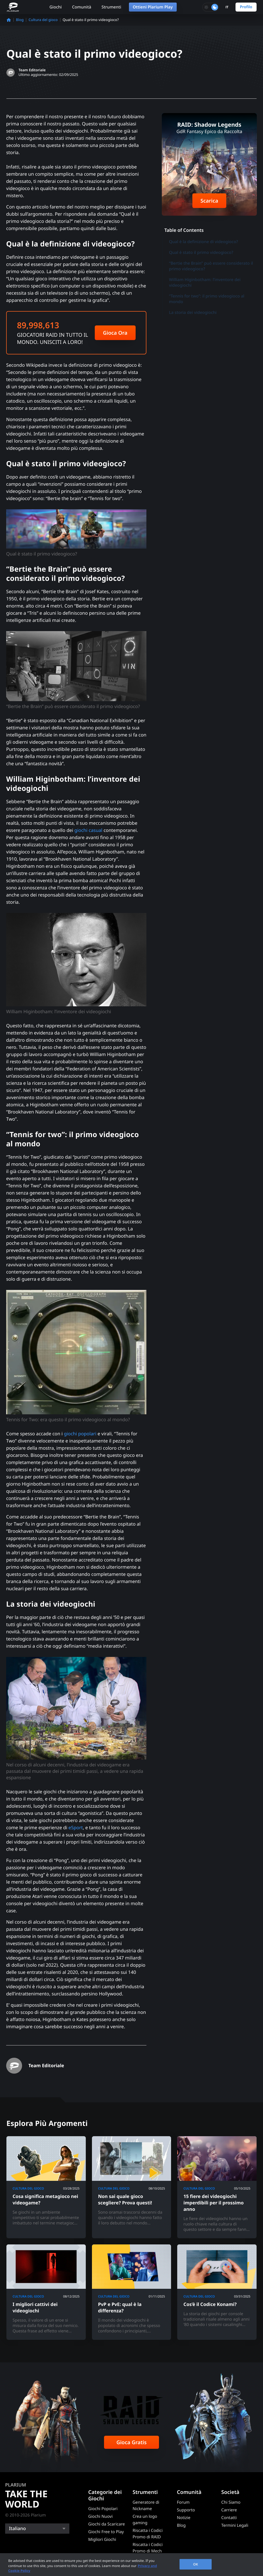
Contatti (229, 2517)
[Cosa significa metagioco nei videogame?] (46, 2187)
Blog (20, 19)
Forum (183, 2502)
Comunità (81, 7)
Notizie (183, 2517)
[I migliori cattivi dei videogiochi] (46, 2292)
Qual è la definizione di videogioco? (203, 241)
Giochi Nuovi (100, 2516)
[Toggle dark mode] (210, 7)
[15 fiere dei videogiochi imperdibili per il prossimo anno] (217, 2187)
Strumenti (111, 7)
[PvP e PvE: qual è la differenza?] (131, 2292)
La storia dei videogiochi (193, 312)
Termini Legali (234, 2525)
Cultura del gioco (43, 19)
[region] (131, 2564)
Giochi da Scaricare (106, 2524)
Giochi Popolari (103, 2508)
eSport (76, 1828)
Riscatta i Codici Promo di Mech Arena (148, 2551)
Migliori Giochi (102, 2539)
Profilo (246, 6)
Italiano (17, 2528)
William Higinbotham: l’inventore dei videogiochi (204, 282)
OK (195, 2564)
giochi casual (88, 830)
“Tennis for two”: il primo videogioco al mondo (206, 298)
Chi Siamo (230, 2502)
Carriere (229, 2510)
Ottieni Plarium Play (153, 7)
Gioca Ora (115, 332)
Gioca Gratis (131, 2442)
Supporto (186, 2510)
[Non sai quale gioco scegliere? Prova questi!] (131, 2187)
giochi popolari (80, 1434)
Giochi (55, 7)
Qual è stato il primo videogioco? (201, 252)
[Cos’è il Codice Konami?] (217, 2292)
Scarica (209, 200)
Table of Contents (184, 230)
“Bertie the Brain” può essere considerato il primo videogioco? (211, 266)
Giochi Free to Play (106, 2531)
